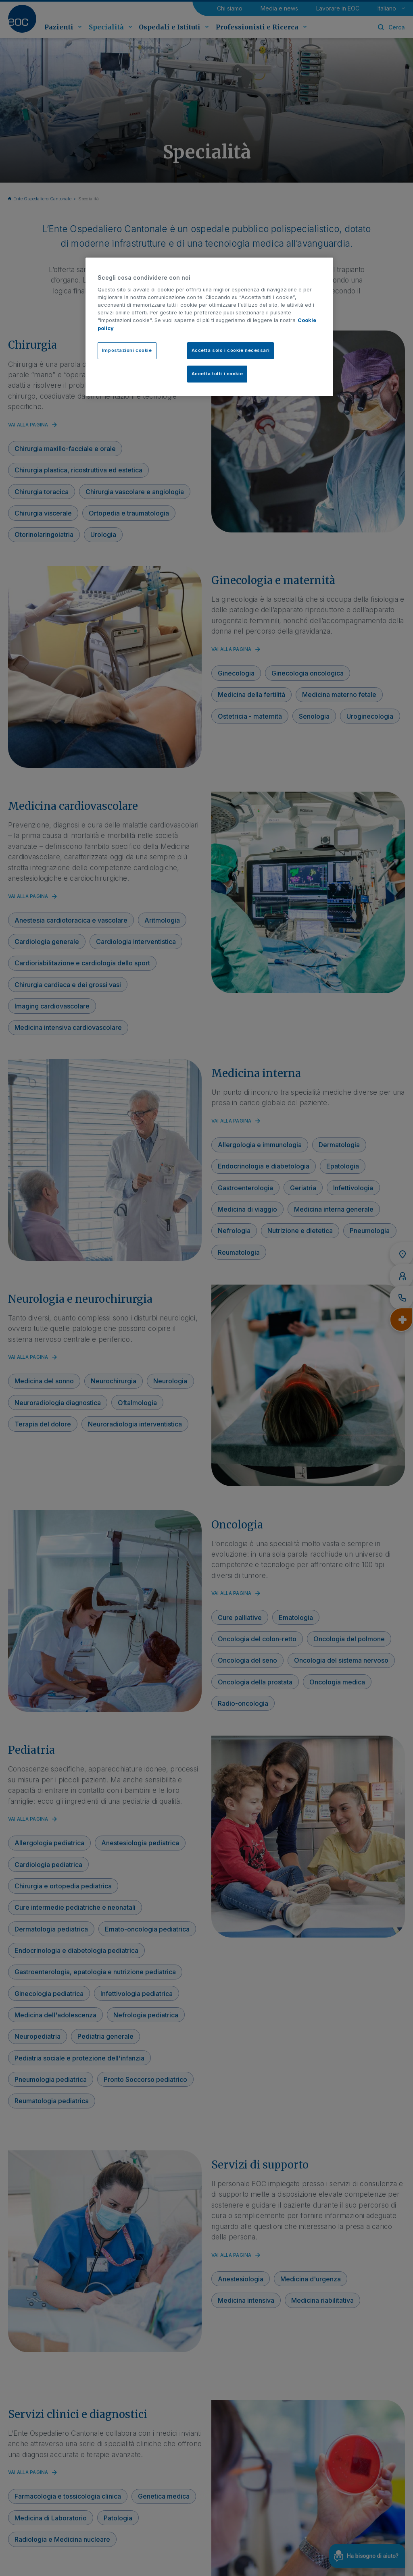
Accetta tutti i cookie (217, 373)
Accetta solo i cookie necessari (231, 350)
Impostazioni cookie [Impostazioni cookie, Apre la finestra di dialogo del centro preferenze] (127, 350)
